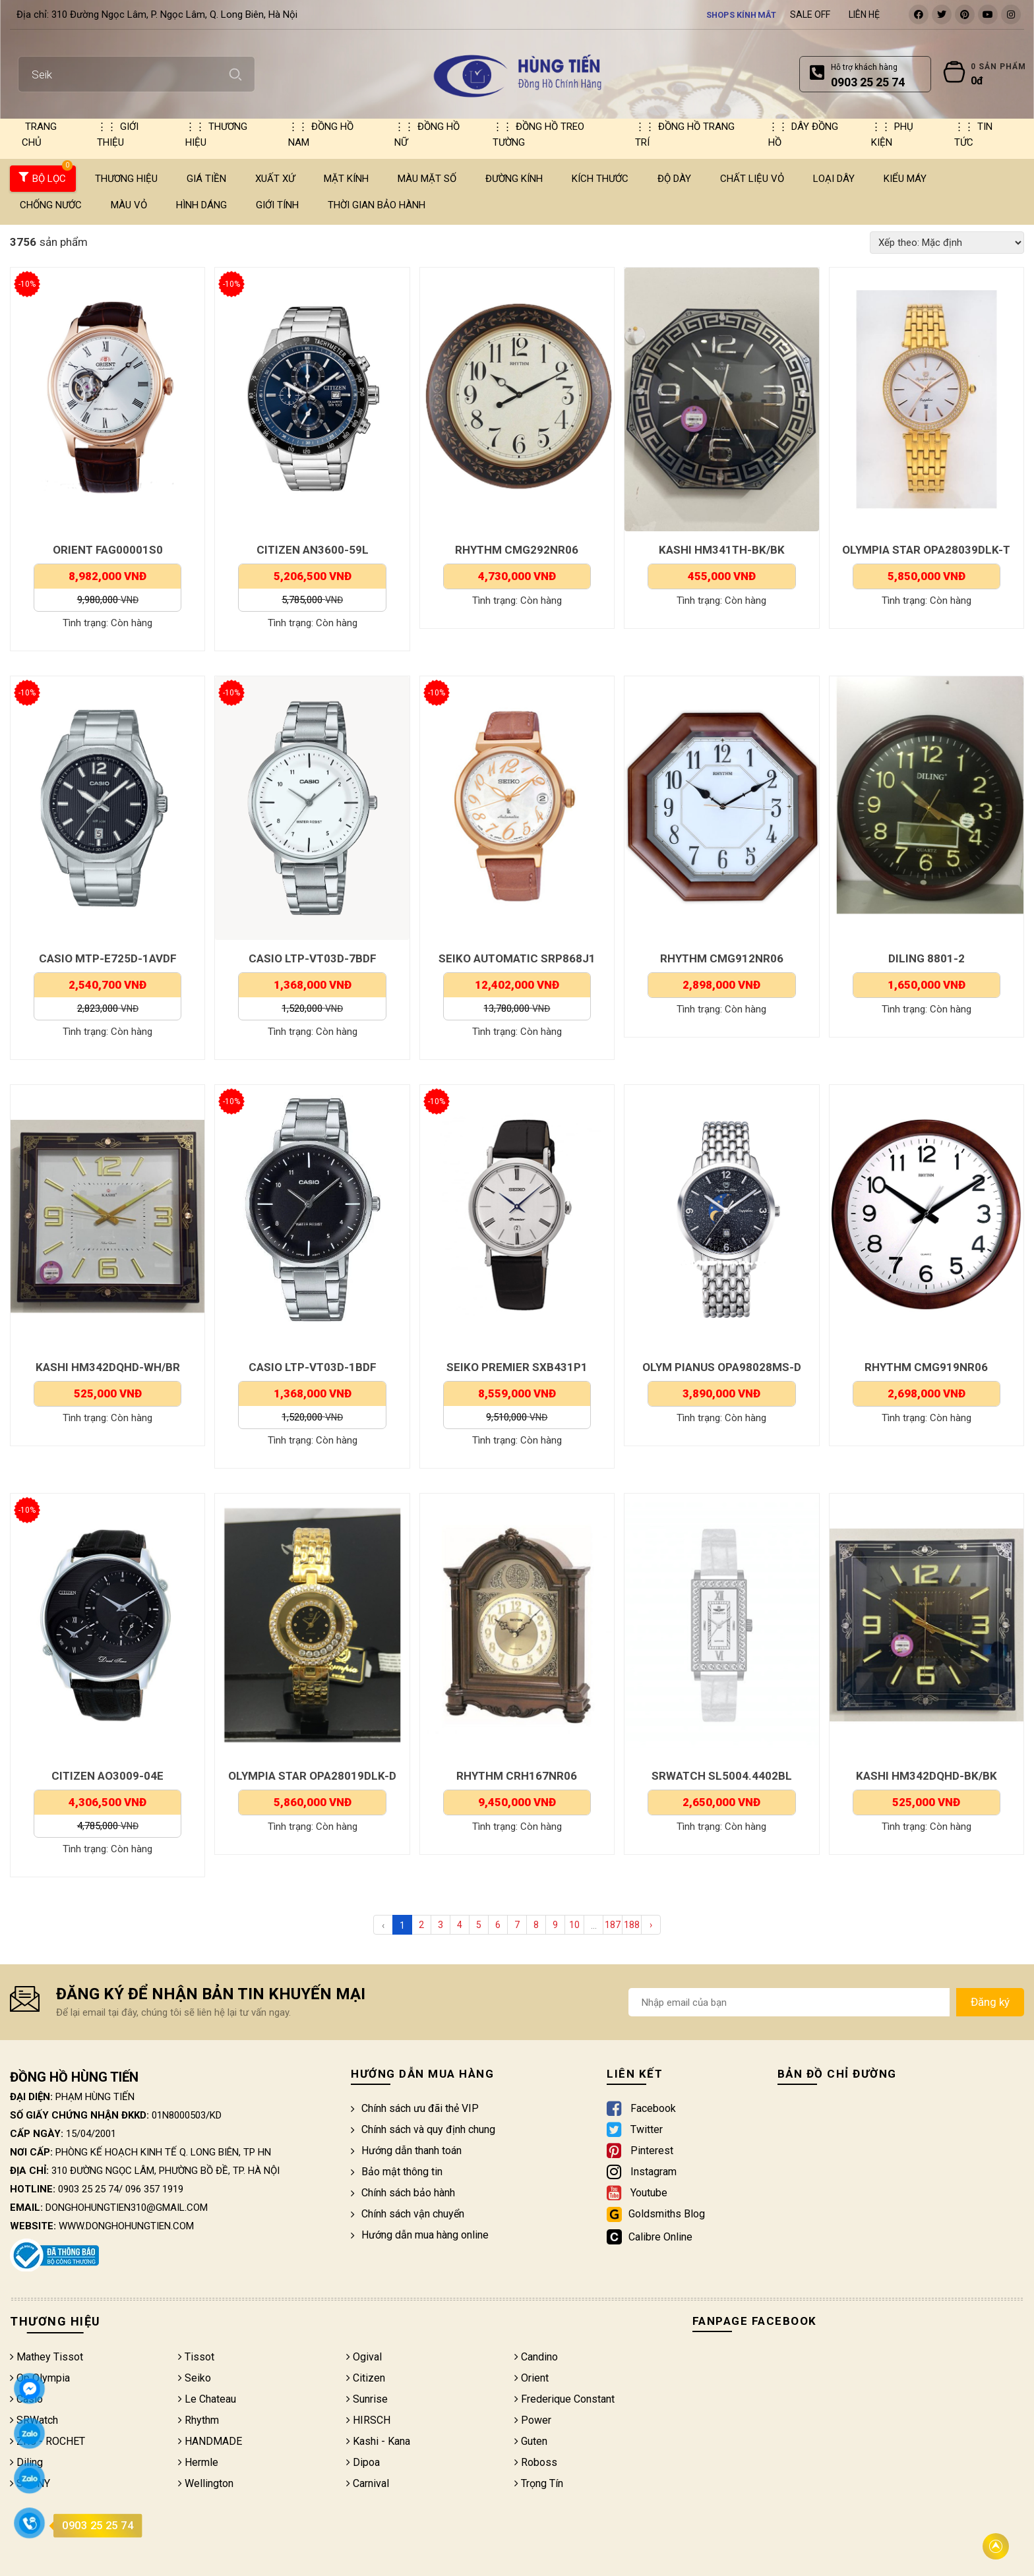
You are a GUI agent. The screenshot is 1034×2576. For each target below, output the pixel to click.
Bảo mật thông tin (396, 2171)
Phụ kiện (892, 134)
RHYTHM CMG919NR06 (926, 1367)
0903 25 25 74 (88, 2189)
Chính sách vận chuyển (407, 2214)
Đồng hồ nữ (427, 134)
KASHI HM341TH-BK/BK (722, 549)
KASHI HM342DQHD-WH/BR (108, 1367)
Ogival (364, 2357)
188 (632, 1924)
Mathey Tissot (46, 2357)
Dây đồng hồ (803, 134)
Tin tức (973, 134)
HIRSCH (368, 2420)
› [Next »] (651, 1924)
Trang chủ (39, 134)
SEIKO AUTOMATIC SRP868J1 (517, 958)
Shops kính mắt (741, 14)
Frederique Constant (564, 2399)
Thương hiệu (216, 134)
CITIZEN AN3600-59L (313, 549)
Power (532, 2420)
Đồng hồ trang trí (685, 134)
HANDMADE (210, 2441)
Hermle (198, 2462)
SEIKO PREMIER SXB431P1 (517, 1367)
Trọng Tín (538, 2483)
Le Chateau (207, 2399)
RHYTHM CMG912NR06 (721, 958)
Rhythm (198, 2420)
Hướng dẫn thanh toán (406, 2150)
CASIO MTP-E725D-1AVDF (108, 958)
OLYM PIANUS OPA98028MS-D (721, 1367)
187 (613, 1924)
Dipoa (363, 2462)
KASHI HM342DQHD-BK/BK (926, 1775)
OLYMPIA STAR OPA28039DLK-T (926, 549)
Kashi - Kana (378, 2441)
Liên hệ (864, 14)
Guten (530, 2441)
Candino (536, 2357)
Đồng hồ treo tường (538, 134)
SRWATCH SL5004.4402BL (722, 1775)
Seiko (194, 2378)
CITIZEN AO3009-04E (107, 1775)
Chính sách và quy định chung (423, 2129)
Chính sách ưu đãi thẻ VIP (415, 2108)
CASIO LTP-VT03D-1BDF (313, 1367)
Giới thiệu (117, 134)
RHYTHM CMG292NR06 (516, 549)
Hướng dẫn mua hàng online (420, 2235)
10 (574, 1924)
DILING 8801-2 (926, 958)
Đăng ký (990, 2001)
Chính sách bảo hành (403, 2192)
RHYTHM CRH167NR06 (516, 1775)
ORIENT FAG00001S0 (108, 549)
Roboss (535, 2462)
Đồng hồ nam (320, 134)
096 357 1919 (154, 2189)
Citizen (365, 2378)
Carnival (367, 2483)
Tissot (196, 2357)
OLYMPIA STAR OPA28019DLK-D (312, 1775)
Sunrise (367, 2399)
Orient (531, 2378)
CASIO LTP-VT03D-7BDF (313, 958)
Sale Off (810, 14)
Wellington (205, 2483)
